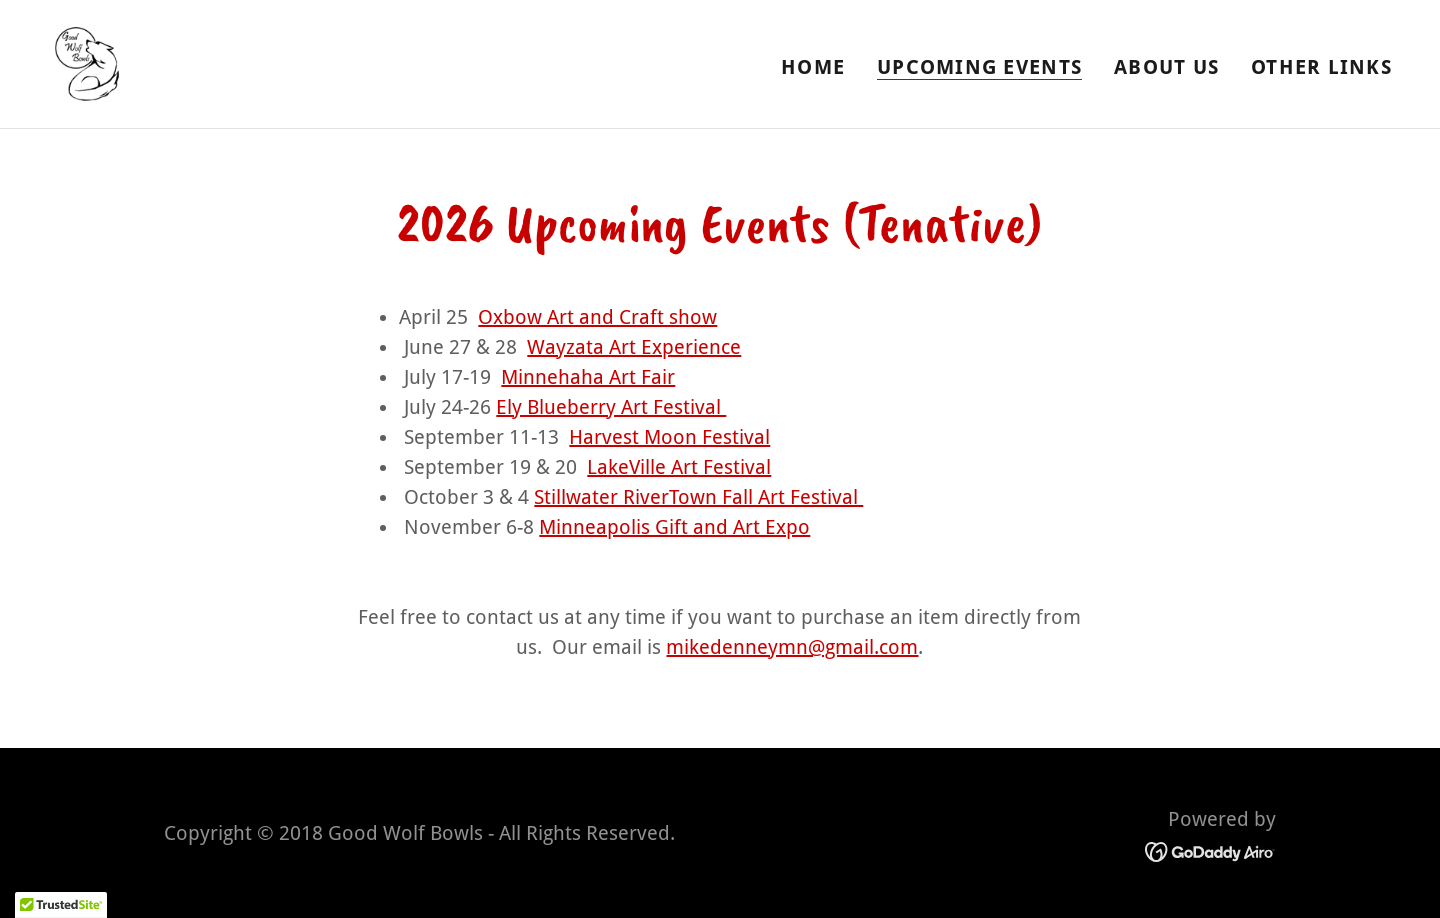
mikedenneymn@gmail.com (792, 647)
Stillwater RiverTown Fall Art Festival (698, 497)
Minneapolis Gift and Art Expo (674, 527)
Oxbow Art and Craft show (597, 317)
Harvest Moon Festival (669, 437)
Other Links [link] (1321, 67)
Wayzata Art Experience (634, 347)
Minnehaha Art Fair (588, 377)
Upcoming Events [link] (979, 67)
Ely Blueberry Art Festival (611, 407)
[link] (86, 62)
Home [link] (813, 67)
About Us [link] (1166, 67)
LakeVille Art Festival (679, 467)
